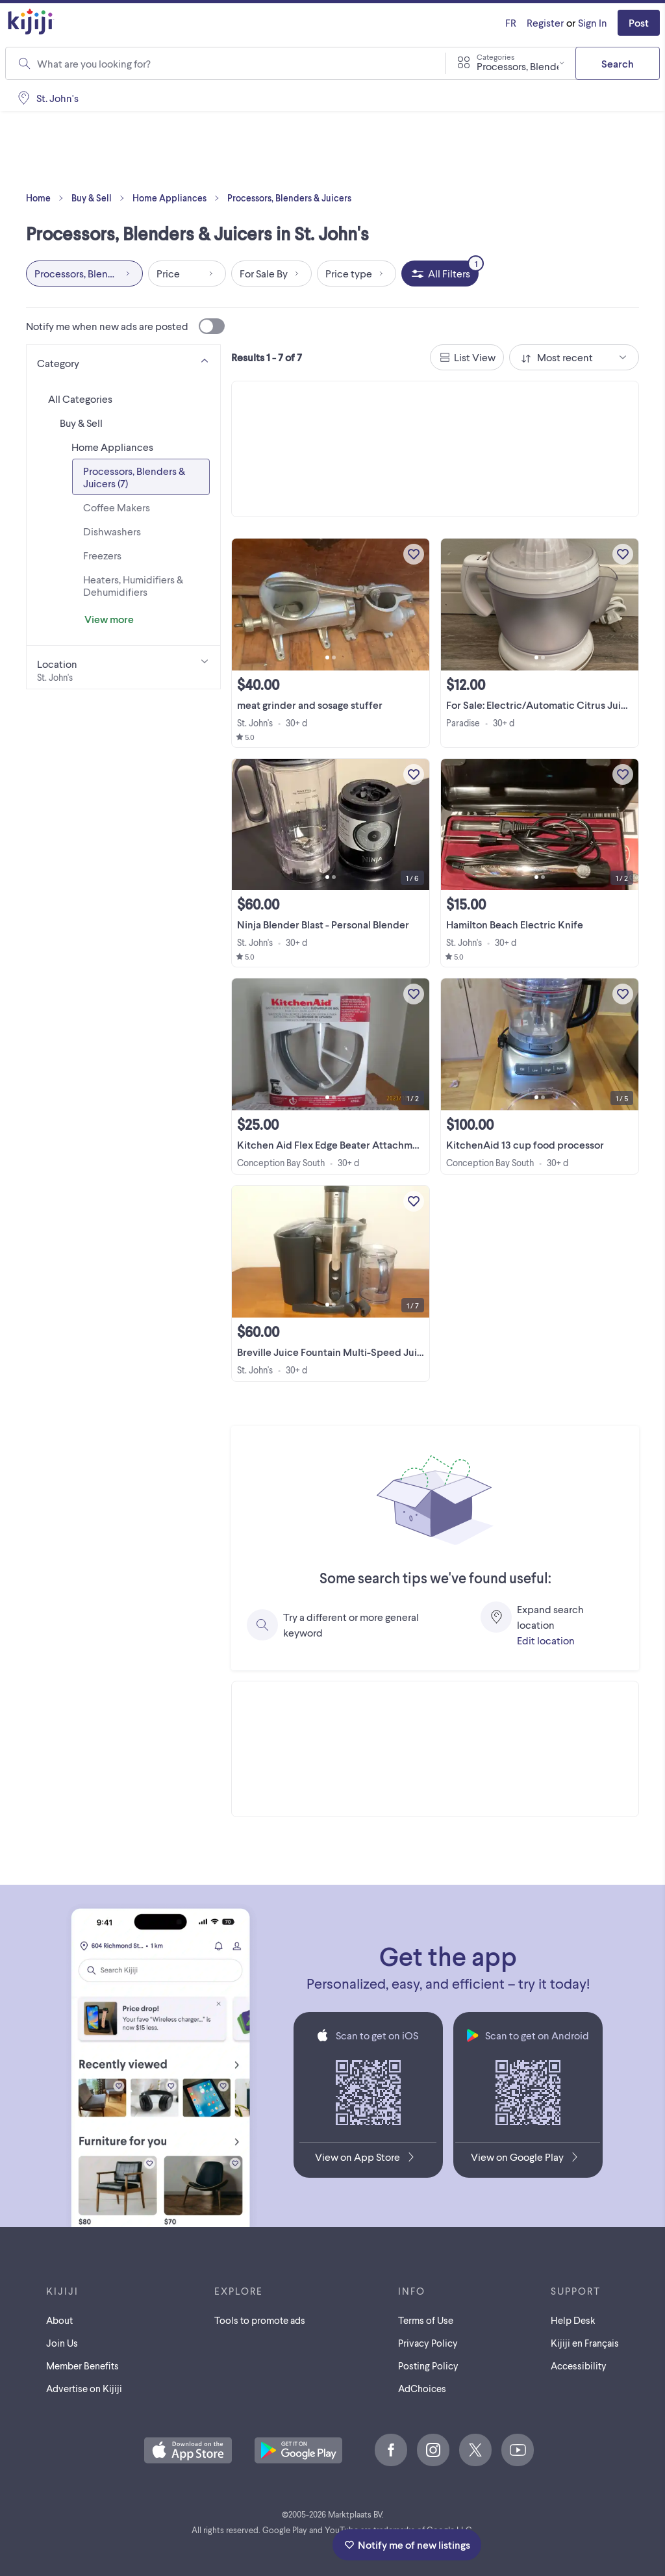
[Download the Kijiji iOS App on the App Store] (367, 2160)
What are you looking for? (94, 63)
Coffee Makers (116, 507)
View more (109, 619)
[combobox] (233, 63)
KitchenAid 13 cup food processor (525, 1144)
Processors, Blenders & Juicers (289, 197)
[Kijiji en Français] (510, 23)
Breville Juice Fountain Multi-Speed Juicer (335, 1351)
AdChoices (422, 2388)
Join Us (62, 2343)
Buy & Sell (100, 198)
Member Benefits (82, 2365)
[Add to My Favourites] (413, 554)
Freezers (102, 555)
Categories (495, 56)
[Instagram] (433, 2450)
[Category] (123, 360)
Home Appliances (178, 198)
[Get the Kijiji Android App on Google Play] (527, 2160)
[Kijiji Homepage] (31, 22)
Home (47, 198)
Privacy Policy (428, 2343)
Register (545, 22)
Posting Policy (428, 2365)
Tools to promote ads (259, 2320)
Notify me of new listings (407, 2544)
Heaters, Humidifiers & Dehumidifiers (133, 585)
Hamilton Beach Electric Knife (514, 924)
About (59, 2320)
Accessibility (579, 2365)
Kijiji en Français (585, 2343)
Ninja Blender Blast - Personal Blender (323, 924)
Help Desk (573, 2320)
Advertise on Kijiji (84, 2388)
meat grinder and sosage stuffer (310, 704)
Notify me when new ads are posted (125, 326)
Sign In (592, 22)
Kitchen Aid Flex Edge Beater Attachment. (333, 1144)
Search (617, 63)
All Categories (80, 398)
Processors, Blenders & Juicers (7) (134, 477)
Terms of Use (425, 2320)
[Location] (123, 667)
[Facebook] (391, 2450)
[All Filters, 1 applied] (440, 274)
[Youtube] (517, 2450)
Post (639, 22)
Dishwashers (112, 531)
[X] (475, 2450)
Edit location (546, 1640)
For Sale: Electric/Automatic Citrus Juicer (541, 704)
